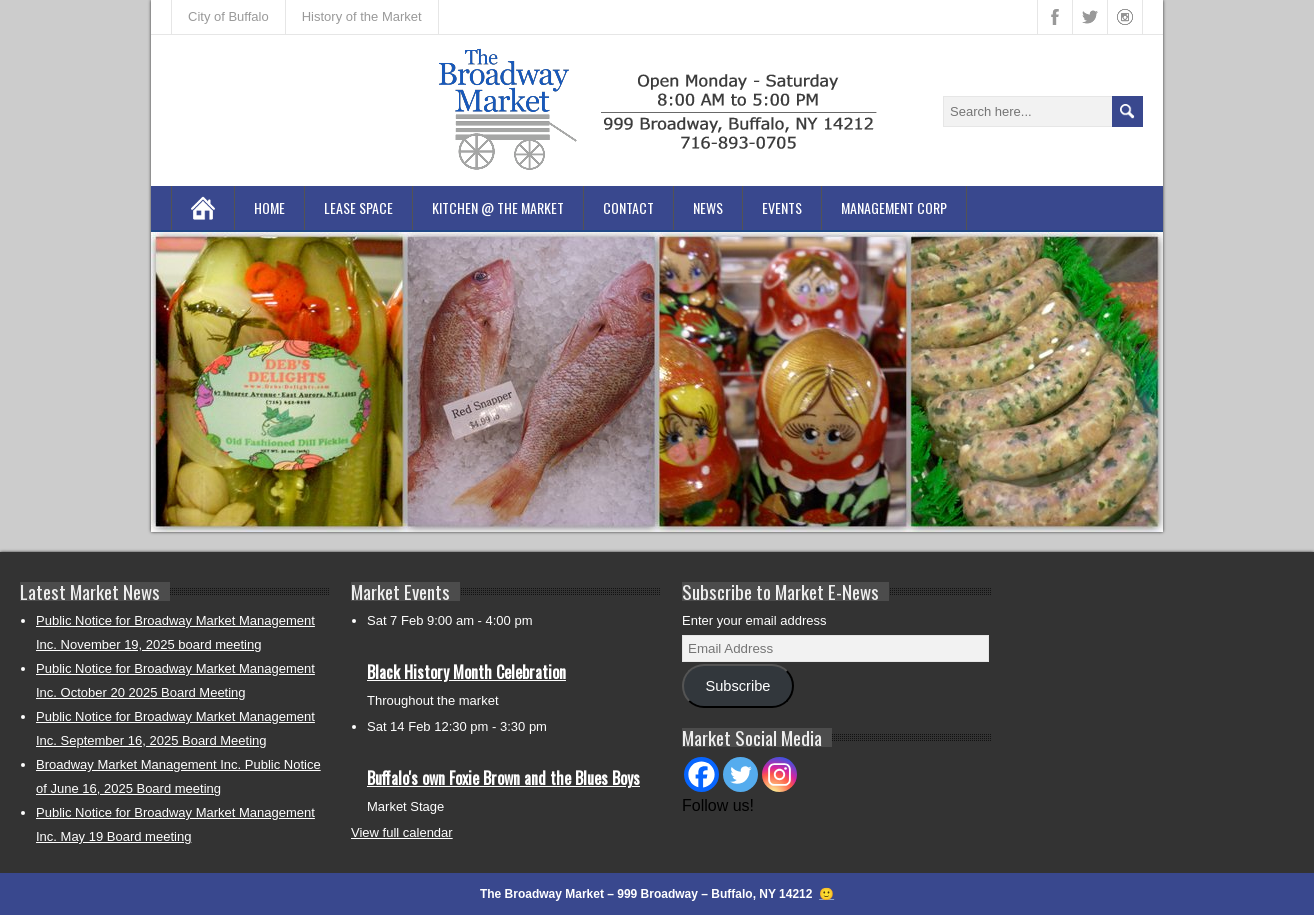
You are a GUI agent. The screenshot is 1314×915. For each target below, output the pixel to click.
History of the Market (362, 16)
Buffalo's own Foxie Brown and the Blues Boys (503, 778)
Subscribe (737, 686)
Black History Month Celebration (466, 672)
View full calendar (402, 832)
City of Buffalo (228, 16)
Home (269, 207)
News (708, 207)
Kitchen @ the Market (498, 207)
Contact (628, 207)
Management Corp (894, 207)
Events (782, 207)
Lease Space (358, 207)
